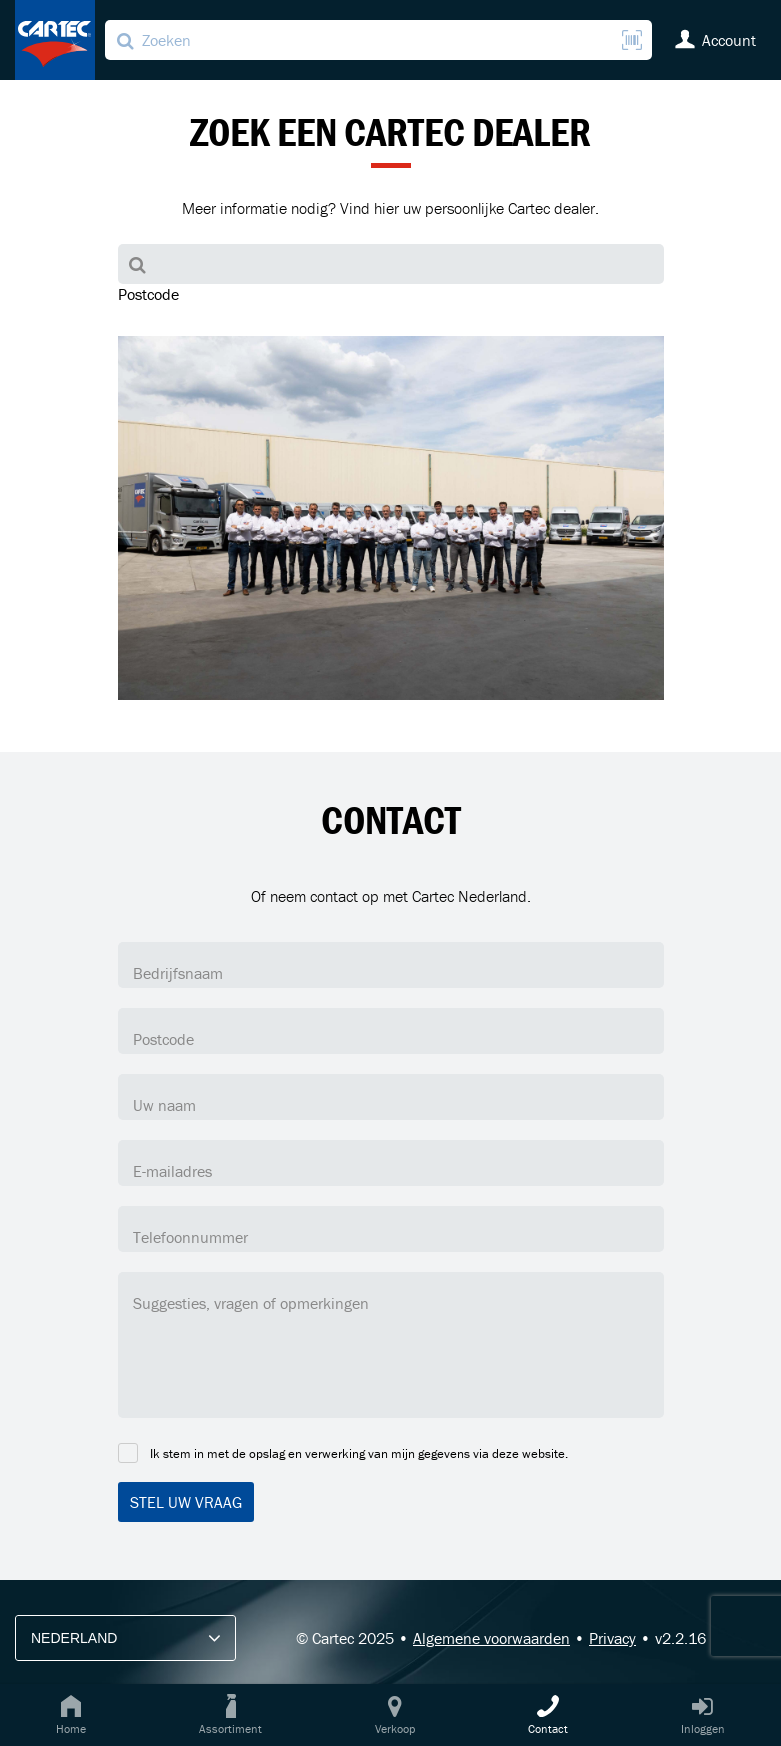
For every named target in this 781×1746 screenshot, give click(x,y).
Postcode (148, 294)
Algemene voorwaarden (491, 1638)
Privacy (612, 1638)
